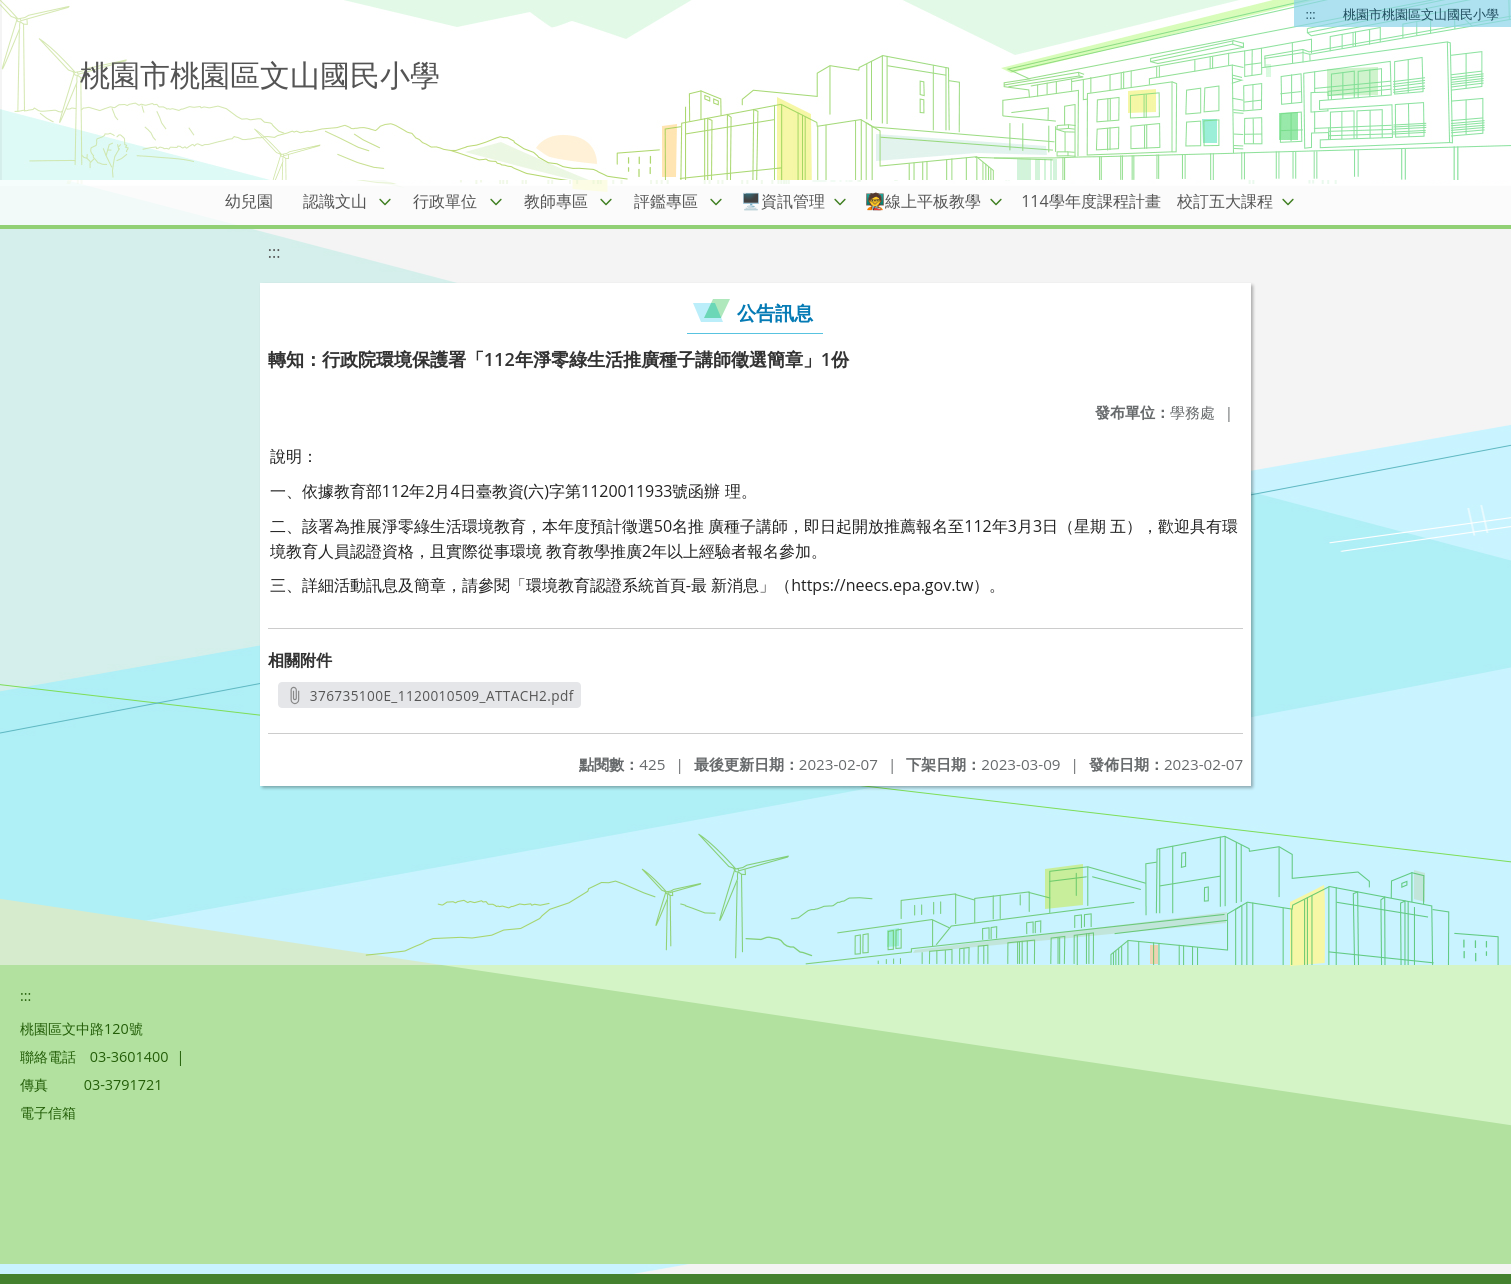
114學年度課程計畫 (1090, 201)
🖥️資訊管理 (783, 201)
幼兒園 (249, 201)
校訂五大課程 (1225, 201)
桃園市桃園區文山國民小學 (1421, 14)
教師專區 (556, 201)
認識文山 (335, 201)
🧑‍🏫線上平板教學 (923, 201)
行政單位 (445, 201)
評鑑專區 (666, 201)
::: (1311, 14)
